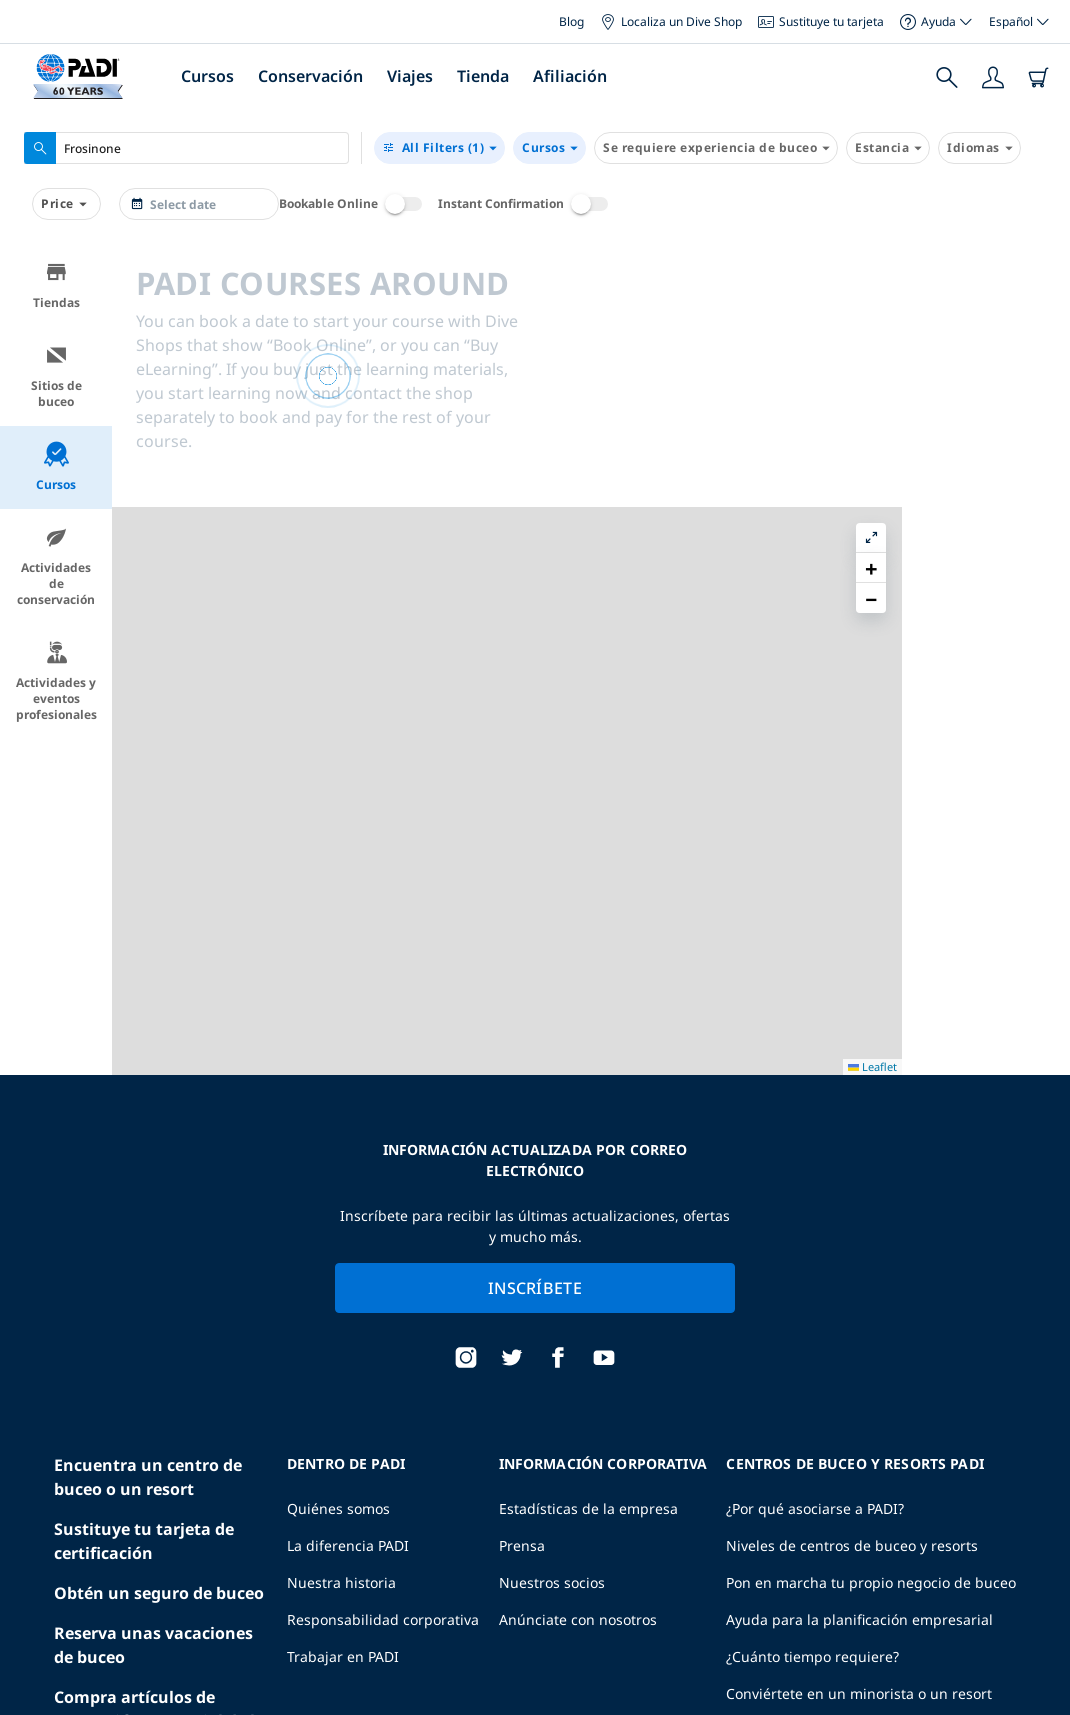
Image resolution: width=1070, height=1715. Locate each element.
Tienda (483, 76)
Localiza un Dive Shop (671, 21)
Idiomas (979, 148)
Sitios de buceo (56, 376)
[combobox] (186, 148)
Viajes (410, 76)
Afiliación (570, 76)
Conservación (310, 76)
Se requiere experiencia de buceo (716, 148)
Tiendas (56, 285)
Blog (571, 21)
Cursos (207, 76)
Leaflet (1040, 1697)
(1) (439, 148)
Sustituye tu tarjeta (821, 21)
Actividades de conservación (56, 566)
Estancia (888, 148)
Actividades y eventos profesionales (56, 681)
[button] (1039, 305)
